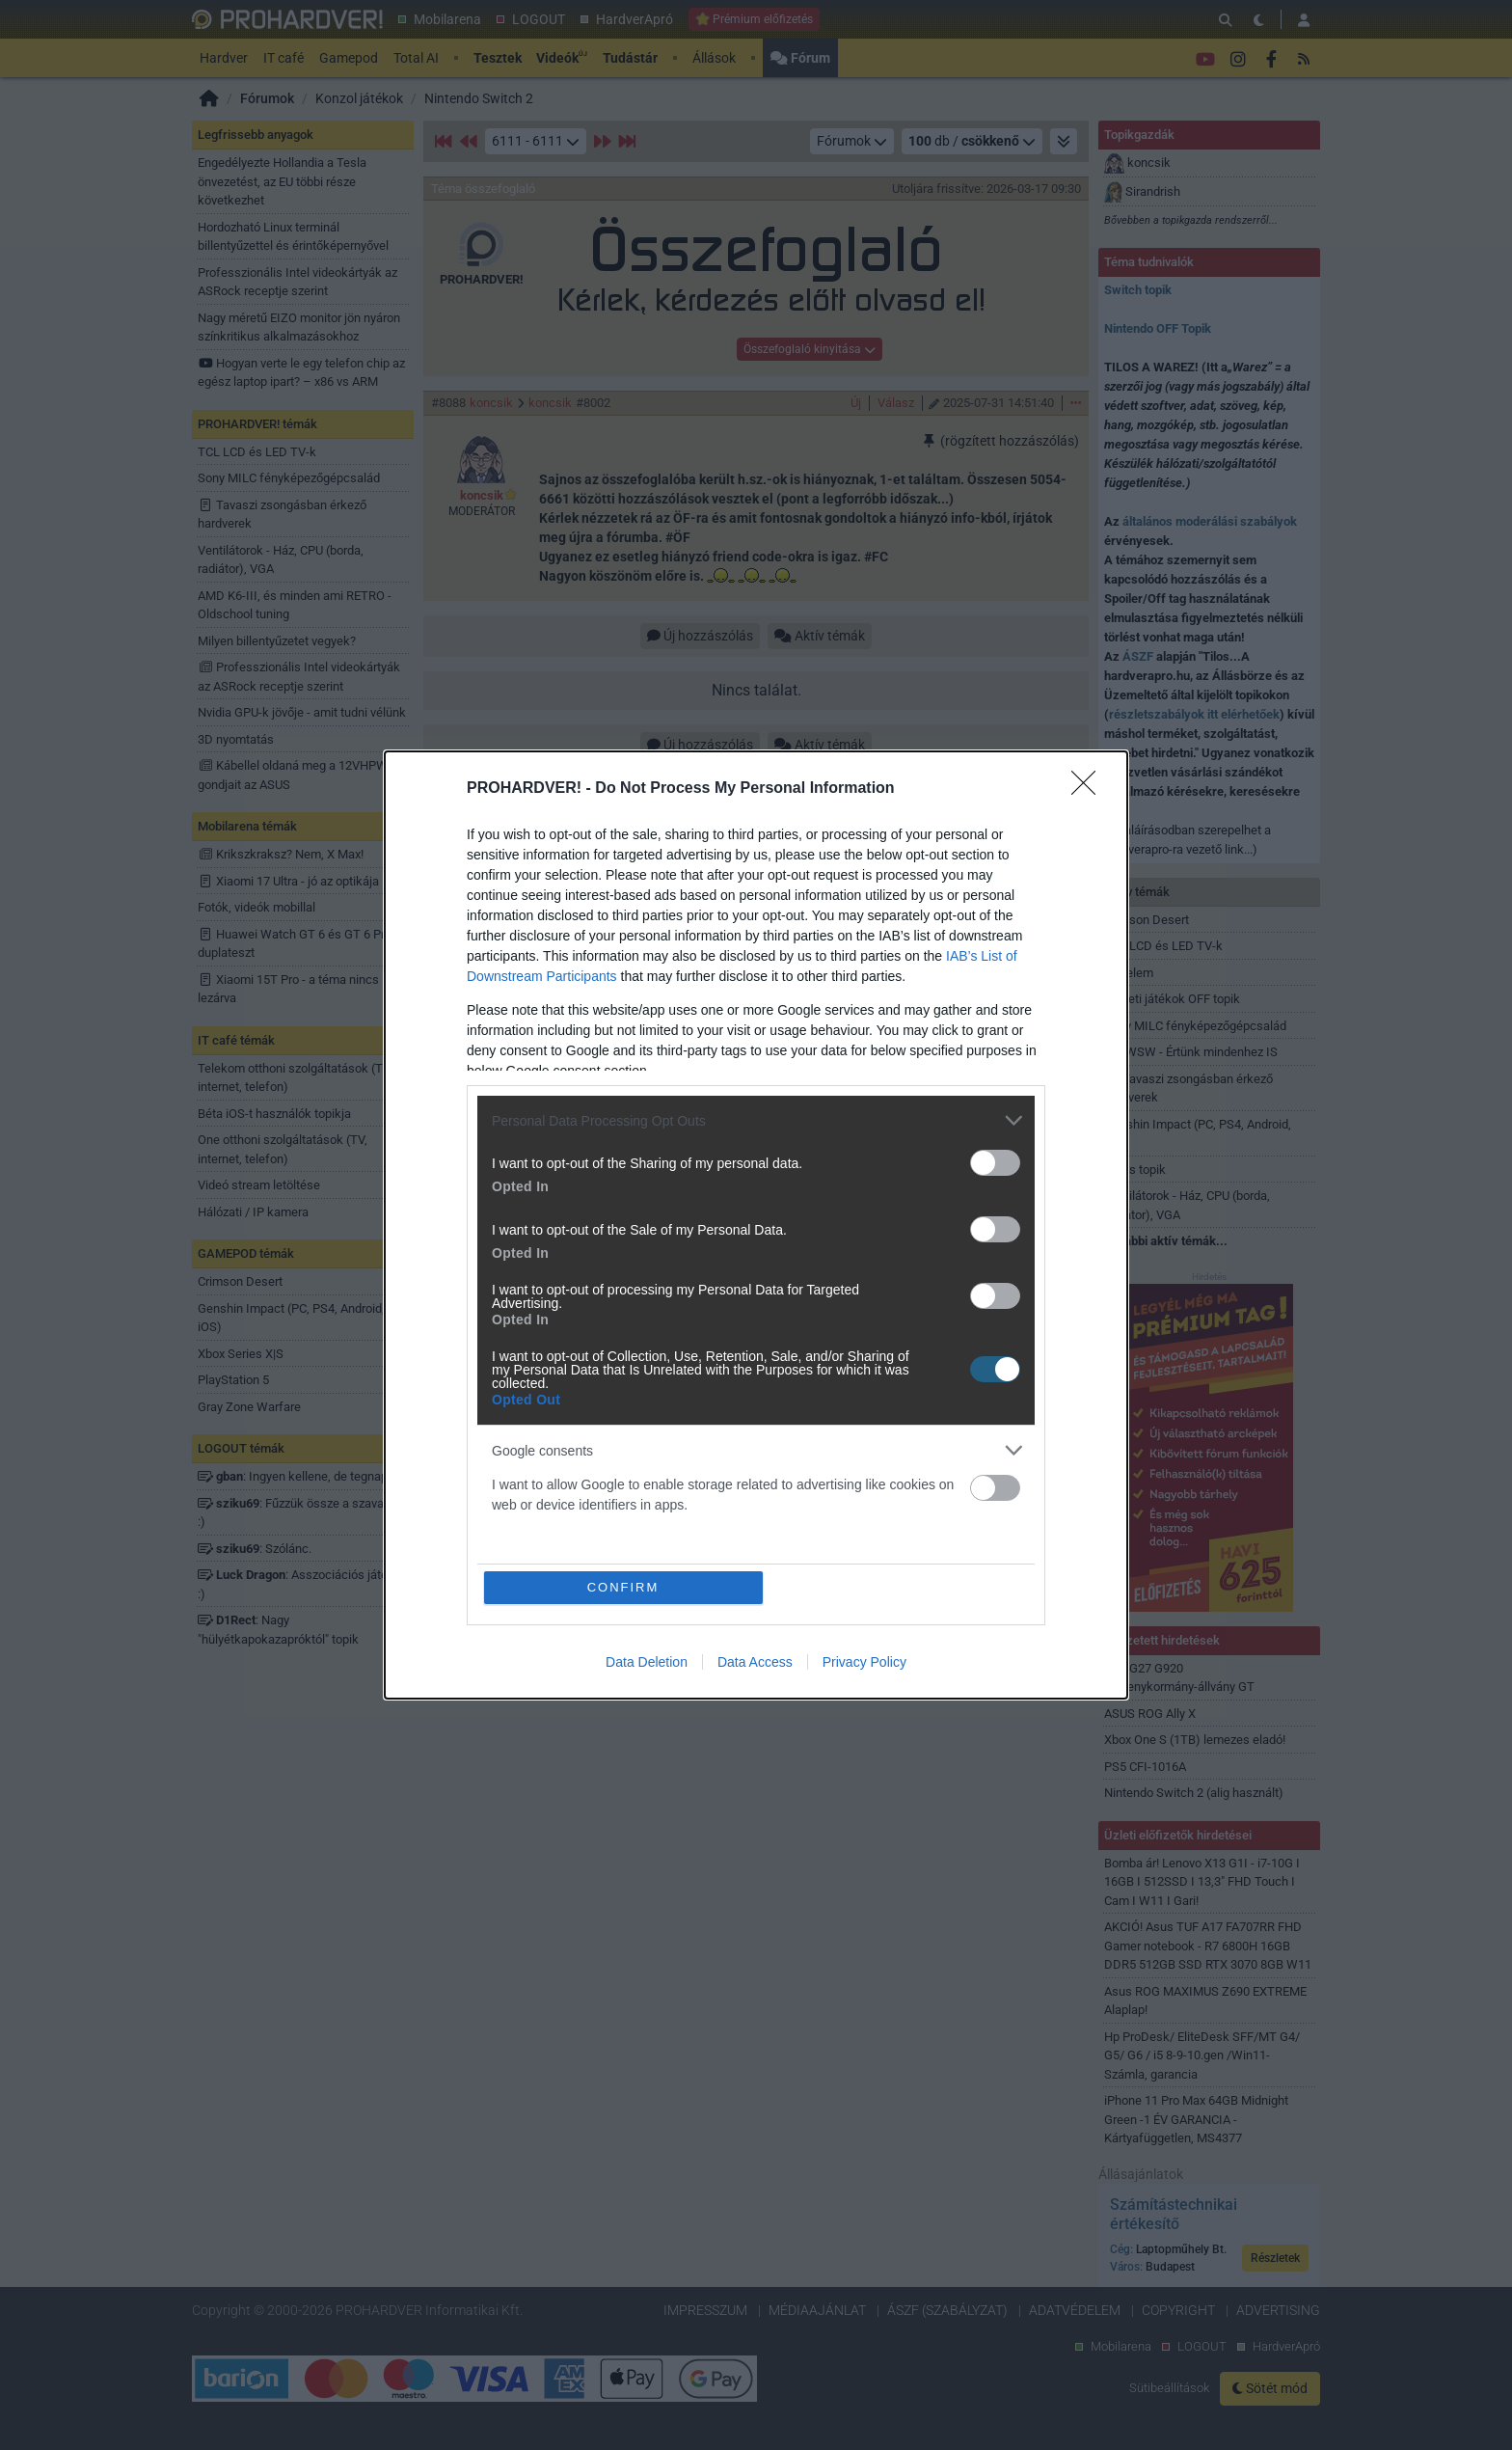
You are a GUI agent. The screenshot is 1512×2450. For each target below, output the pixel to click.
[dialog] (756, 1225)
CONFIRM (623, 1587)
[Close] (1089, 789)
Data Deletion (647, 1662)
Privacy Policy (864, 1662)
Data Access (755, 1662)
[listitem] (756, 1120)
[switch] (995, 1163)
